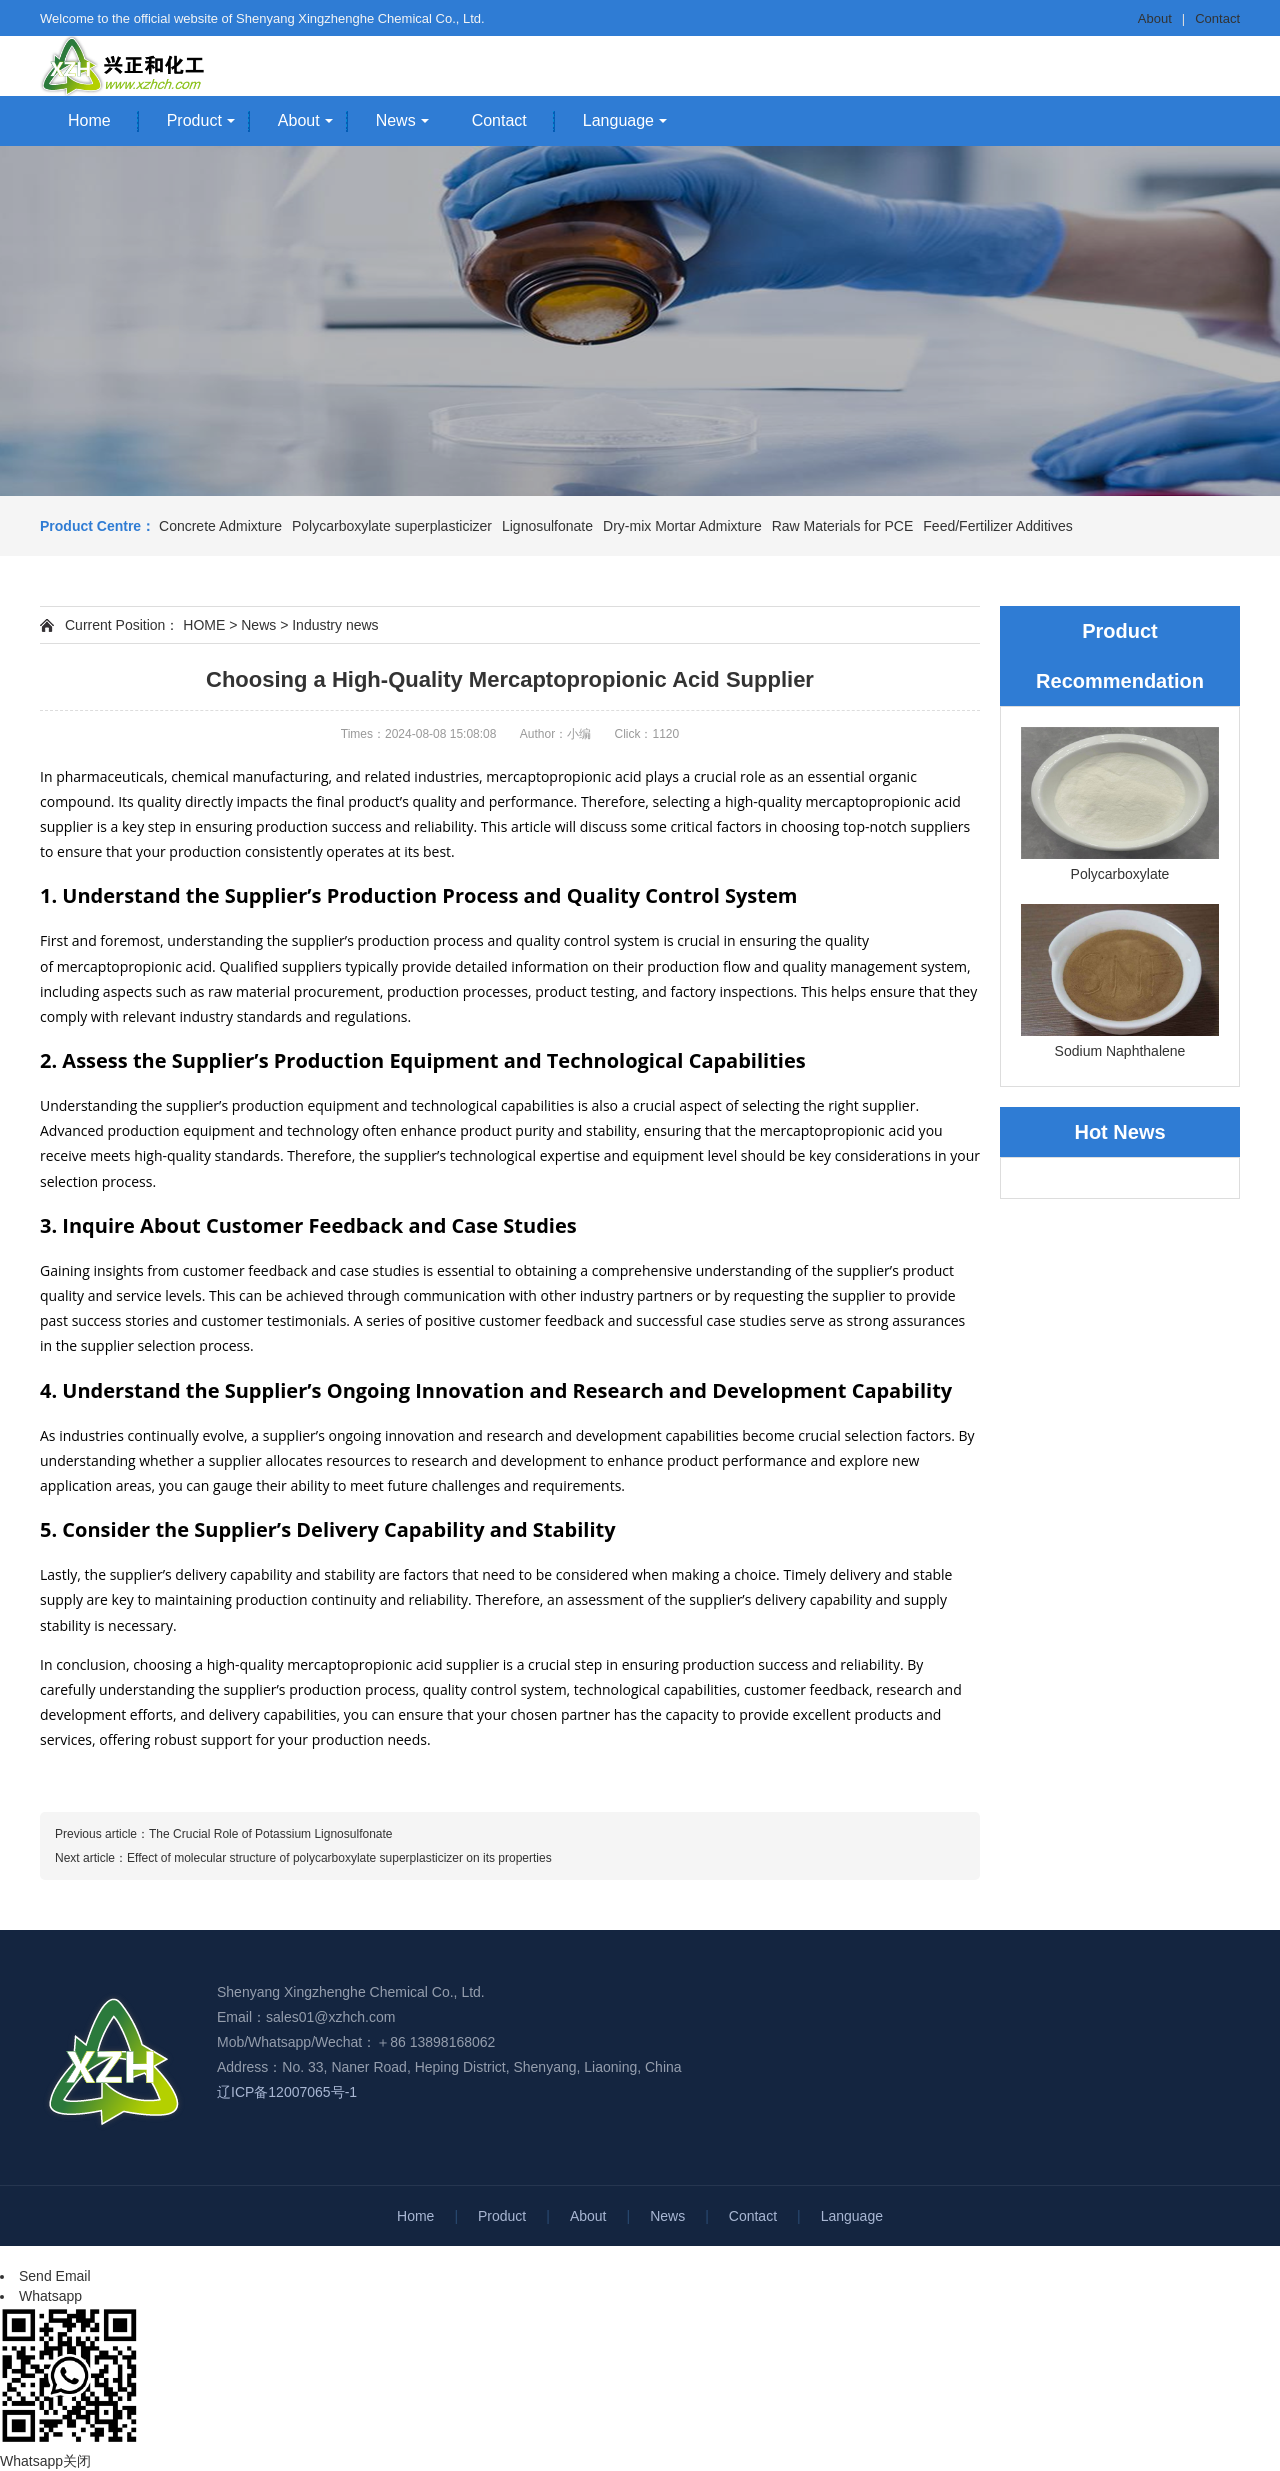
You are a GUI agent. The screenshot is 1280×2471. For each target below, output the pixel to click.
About (1155, 18)
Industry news (335, 625)
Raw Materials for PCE (843, 526)
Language (618, 120)
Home (89, 120)
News (396, 120)
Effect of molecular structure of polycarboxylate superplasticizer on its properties (339, 1858)
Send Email (55, 2276)
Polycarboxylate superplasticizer (392, 526)
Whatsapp (50, 2296)
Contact (1217, 18)
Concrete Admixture (220, 526)
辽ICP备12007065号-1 (287, 2092)
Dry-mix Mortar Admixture (682, 526)
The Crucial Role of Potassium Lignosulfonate (270, 1834)
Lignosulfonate (547, 526)
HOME (204, 625)
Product (194, 120)
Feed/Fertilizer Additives (997, 526)
